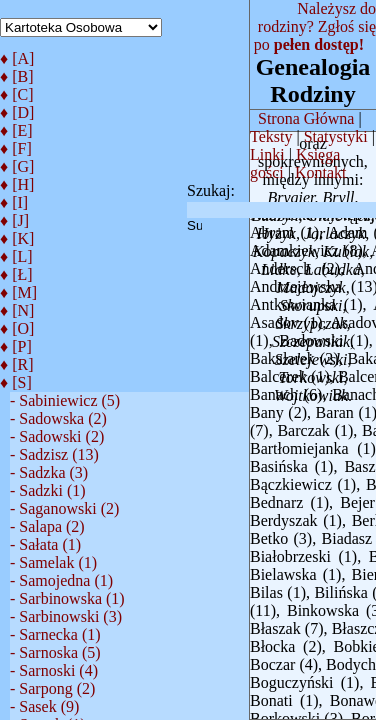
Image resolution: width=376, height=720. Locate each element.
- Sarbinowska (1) (67, 598)
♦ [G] (17, 166)
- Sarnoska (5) (55, 652)
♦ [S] (16, 382)
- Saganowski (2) (64, 508)
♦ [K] (17, 238)
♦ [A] (17, 58)
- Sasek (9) (44, 706)
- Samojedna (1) (61, 580)
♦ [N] (17, 310)
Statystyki (336, 136)
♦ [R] (17, 364)
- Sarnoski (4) (54, 670)
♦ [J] (14, 220)
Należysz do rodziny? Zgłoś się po (315, 26)
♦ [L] (16, 256)
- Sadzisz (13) (54, 454)
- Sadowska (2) (58, 418)
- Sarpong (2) (52, 688)
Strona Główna (306, 118)
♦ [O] (17, 328)
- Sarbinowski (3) (66, 616)
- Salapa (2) (47, 526)
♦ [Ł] (16, 274)
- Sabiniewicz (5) (65, 400)
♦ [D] (17, 112)
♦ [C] (17, 94)
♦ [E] (16, 130)
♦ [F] (16, 148)
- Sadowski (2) (57, 436)
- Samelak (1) (53, 562)
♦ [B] (17, 76)
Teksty (271, 136)
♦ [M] (18, 292)
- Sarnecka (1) (55, 634)
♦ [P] (16, 346)
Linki (267, 154)
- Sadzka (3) (49, 472)
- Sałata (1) (45, 544)
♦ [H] (17, 184)
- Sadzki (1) (48, 490)
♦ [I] (14, 202)
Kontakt (321, 172)
